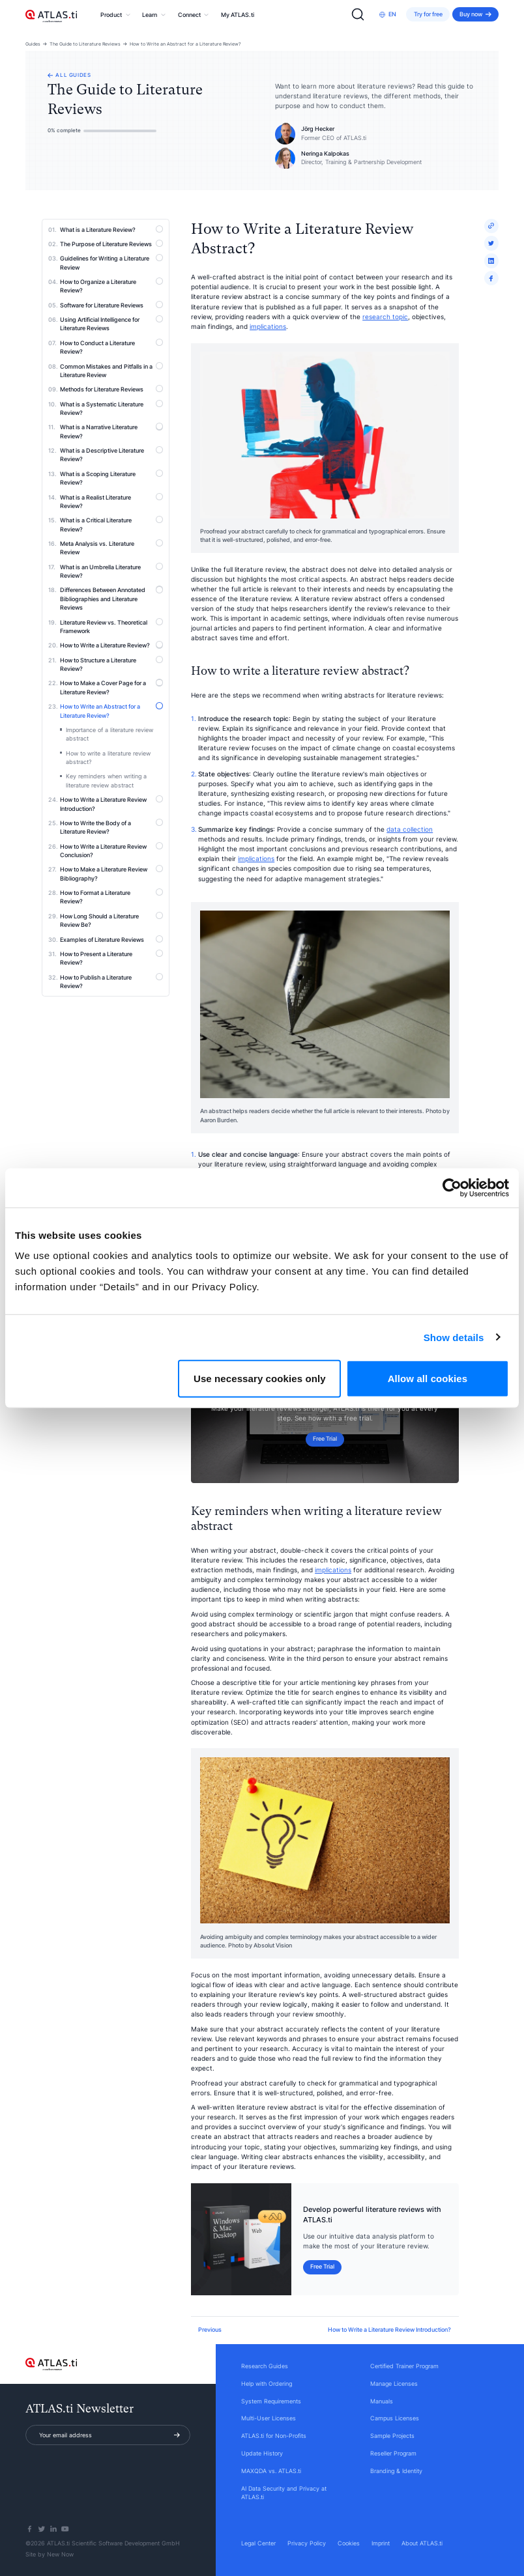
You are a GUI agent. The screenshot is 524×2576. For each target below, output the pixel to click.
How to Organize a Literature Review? (111, 285)
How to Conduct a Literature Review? (111, 347)
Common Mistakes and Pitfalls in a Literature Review (111, 370)
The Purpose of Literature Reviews (111, 244)
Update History (262, 2453)
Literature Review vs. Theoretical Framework (111, 626)
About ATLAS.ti (422, 2543)
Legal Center (258, 2543)
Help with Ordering (266, 2383)
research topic (385, 316)
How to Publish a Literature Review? (111, 981)
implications (268, 326)
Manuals (381, 2401)
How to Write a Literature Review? (111, 645)
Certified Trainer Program (404, 2366)
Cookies (349, 2543)
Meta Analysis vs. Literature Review (111, 547)
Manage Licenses (394, 2383)
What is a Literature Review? (111, 229)
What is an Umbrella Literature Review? (111, 571)
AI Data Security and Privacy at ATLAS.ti (284, 2492)
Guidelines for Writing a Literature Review (111, 262)
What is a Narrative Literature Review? (111, 431)
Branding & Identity (396, 2470)
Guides (32, 44)
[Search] (358, 14)
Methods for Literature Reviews (111, 389)
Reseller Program (393, 2453)
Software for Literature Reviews (111, 305)
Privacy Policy (306, 2543)
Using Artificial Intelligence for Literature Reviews (111, 323)
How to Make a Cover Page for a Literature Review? (111, 687)
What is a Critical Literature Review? (111, 524)
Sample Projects (392, 2435)
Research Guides (264, 2366)
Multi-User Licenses (268, 2418)
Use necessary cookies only (260, 1378)
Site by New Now (49, 2554)
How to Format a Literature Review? (111, 896)
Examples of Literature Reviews (111, 939)
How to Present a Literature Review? (111, 958)
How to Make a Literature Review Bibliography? (111, 873)
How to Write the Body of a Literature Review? (111, 827)
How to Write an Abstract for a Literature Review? (185, 44)
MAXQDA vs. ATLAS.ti (271, 2470)
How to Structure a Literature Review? (111, 664)
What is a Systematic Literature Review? (111, 408)
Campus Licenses (394, 2418)
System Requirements (271, 2401)
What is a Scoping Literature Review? (111, 478)
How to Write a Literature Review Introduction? (111, 803)
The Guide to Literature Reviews (85, 44)
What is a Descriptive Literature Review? (111, 454)
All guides (69, 75)
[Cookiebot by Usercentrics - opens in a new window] (452, 1187)
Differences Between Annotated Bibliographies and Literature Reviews (111, 598)
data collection (409, 829)
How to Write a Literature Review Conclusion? (111, 850)
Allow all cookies (428, 1378)
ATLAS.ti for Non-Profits (273, 2435)
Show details (454, 1336)
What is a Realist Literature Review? (111, 501)
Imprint (380, 2543)
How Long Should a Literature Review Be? (111, 920)
